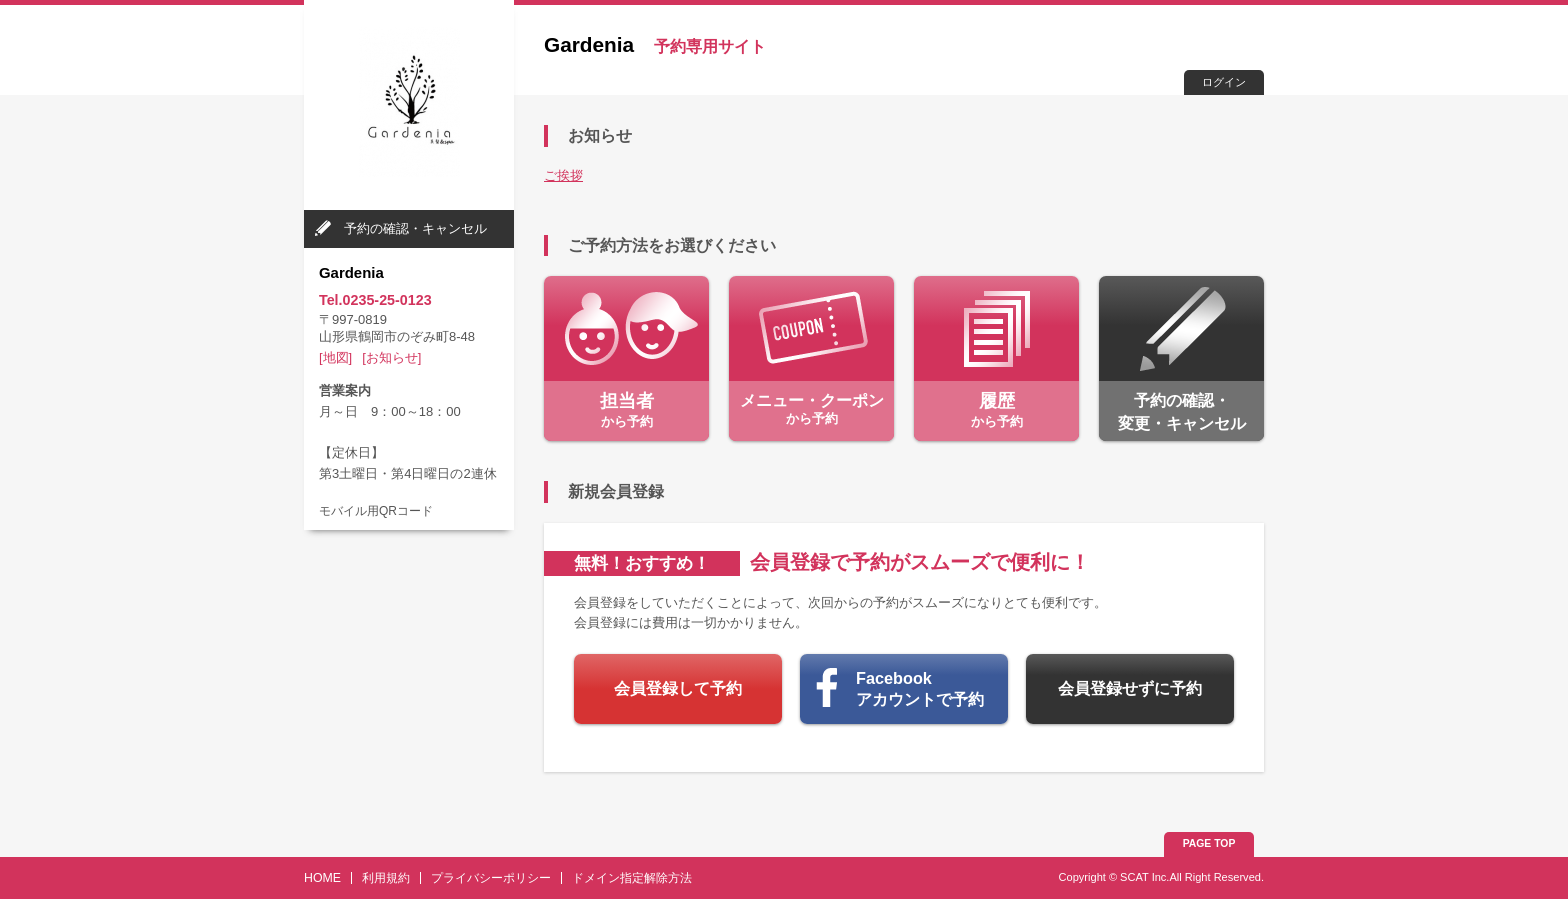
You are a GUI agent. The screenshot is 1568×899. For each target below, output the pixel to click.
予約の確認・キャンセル (415, 228)
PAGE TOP (1209, 843)
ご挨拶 (563, 175)
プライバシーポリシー (491, 878)
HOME (322, 878)
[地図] (335, 357)
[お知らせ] (391, 357)
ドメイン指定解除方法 (632, 878)
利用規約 (386, 878)
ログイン (1224, 82)
